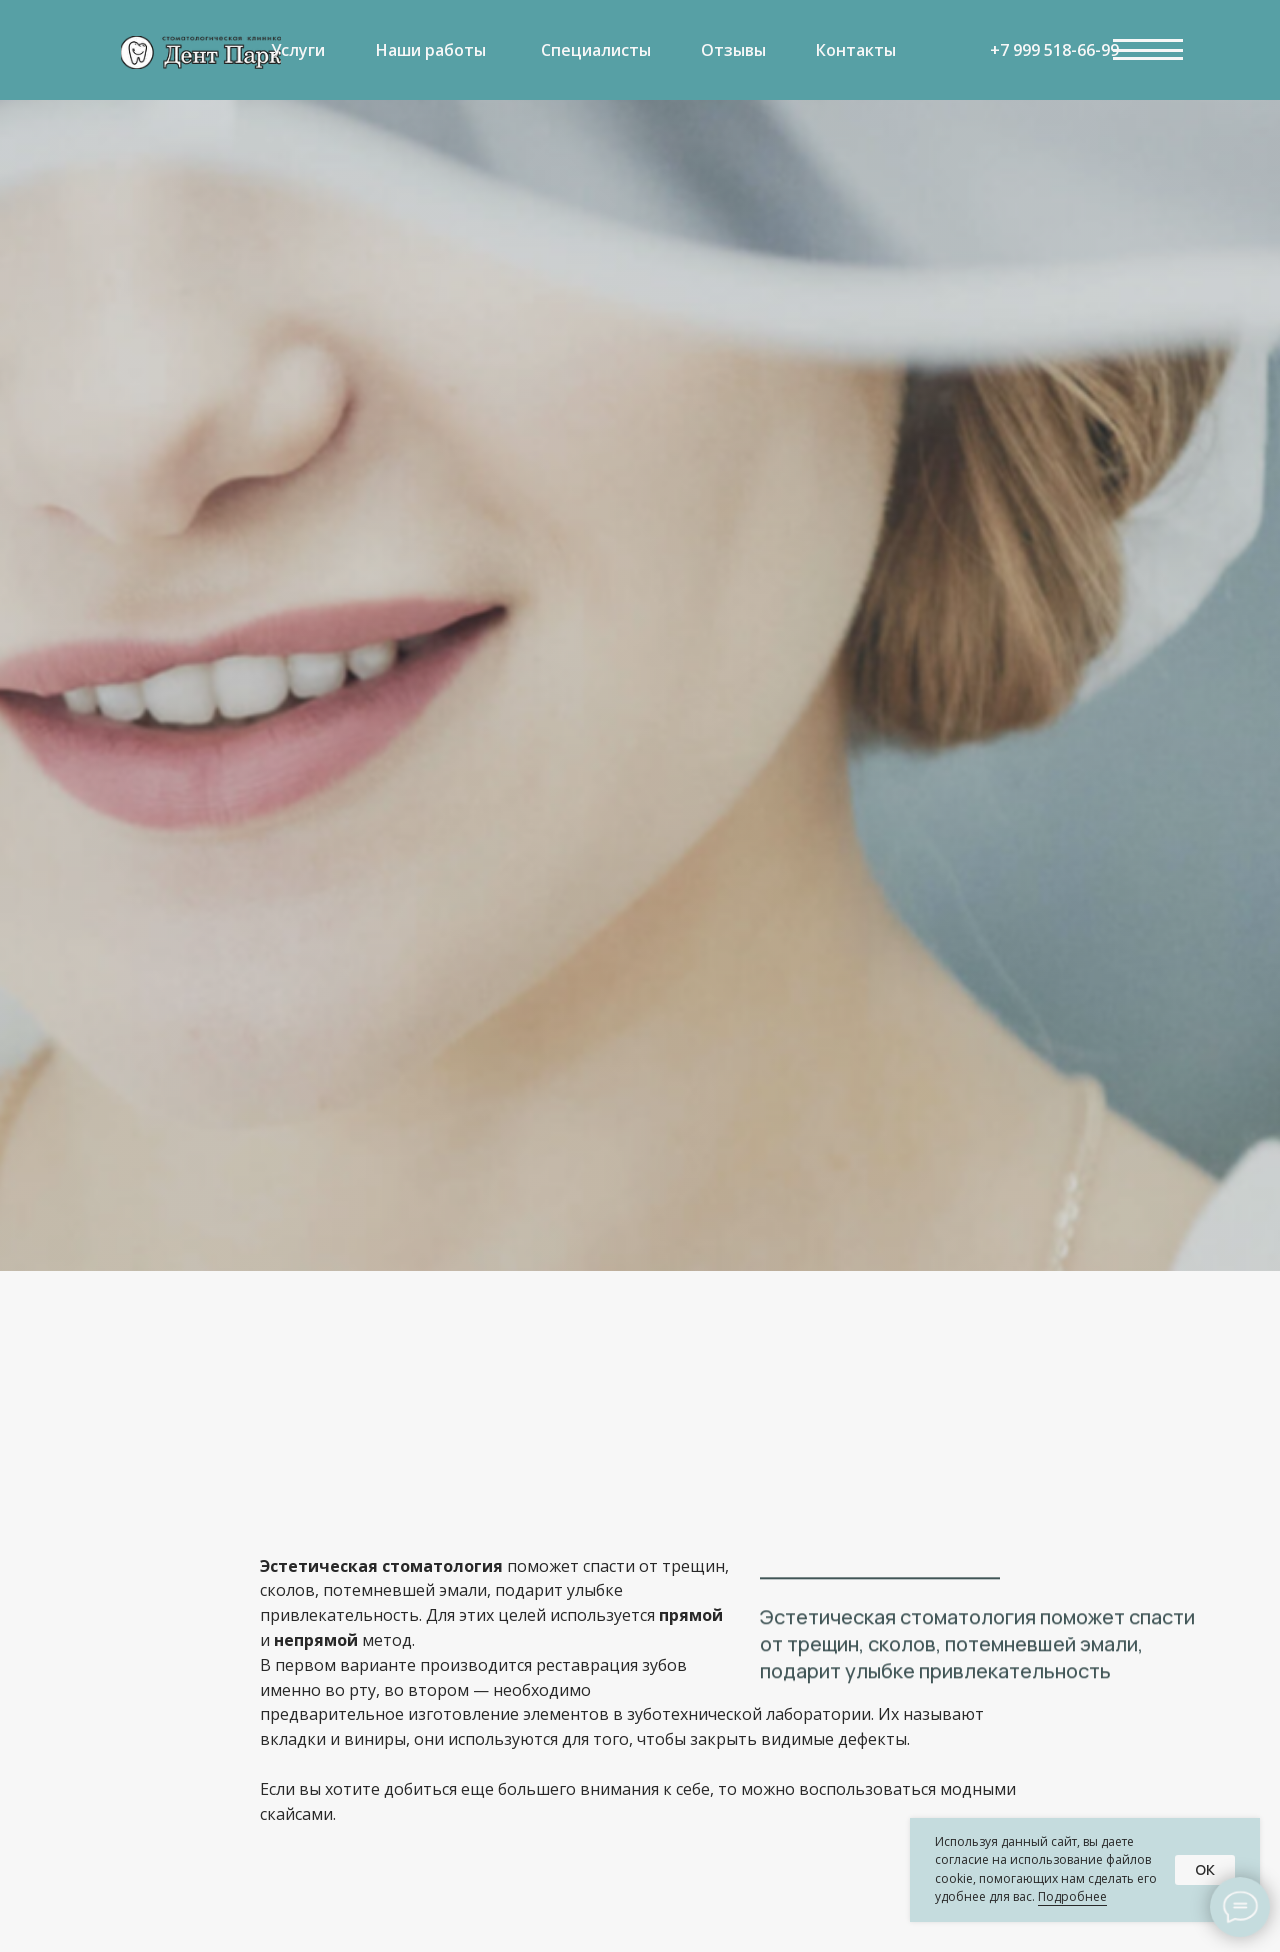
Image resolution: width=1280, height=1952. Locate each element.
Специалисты (596, 50)
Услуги (298, 50)
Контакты (856, 50)
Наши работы (431, 50)
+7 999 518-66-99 (1054, 50)
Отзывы (733, 50)
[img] (201, 52)
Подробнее (1072, 1896)
